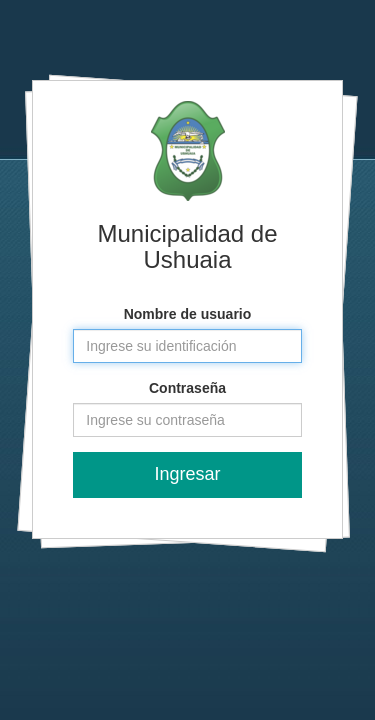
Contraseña (187, 388)
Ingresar (187, 474)
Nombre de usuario (188, 314)
